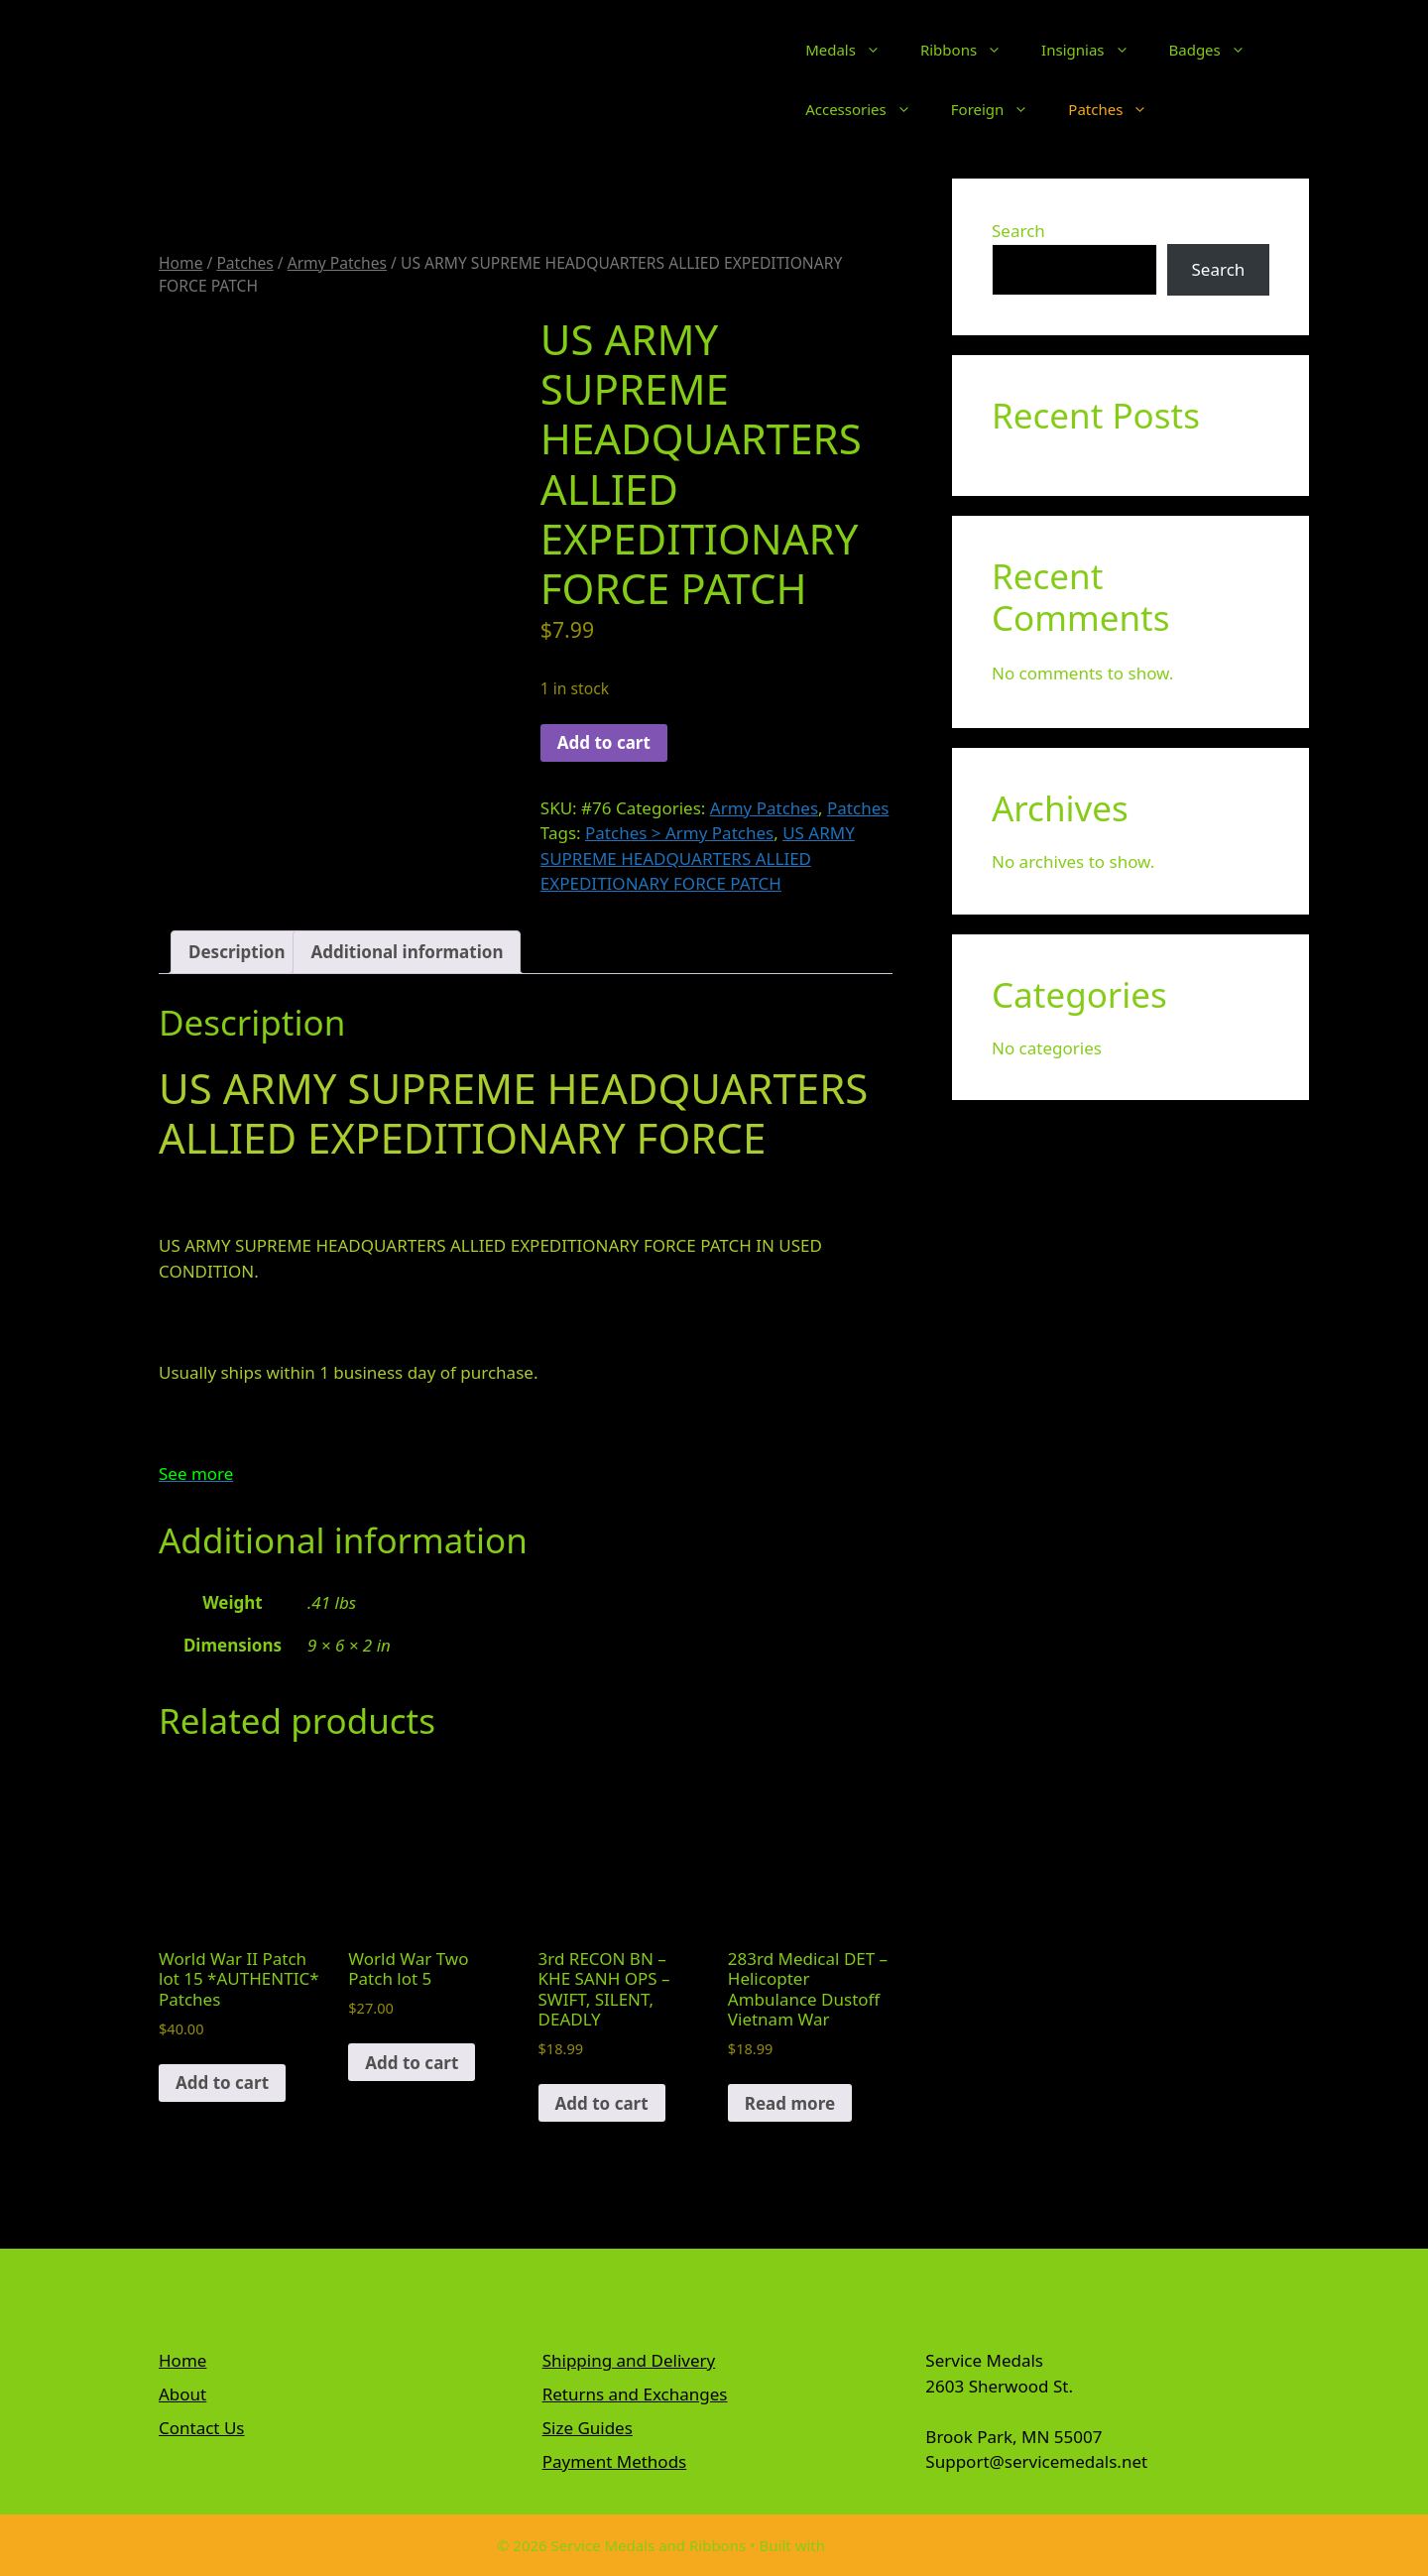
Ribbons (970, 49)
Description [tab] (236, 951)
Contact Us (202, 2427)
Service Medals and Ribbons (614, 79)
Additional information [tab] (406, 951)
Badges (1217, 49)
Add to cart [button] (222, 2082)
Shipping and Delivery (629, 2360)
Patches (1117, 109)
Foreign (1000, 109)
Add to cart (604, 742)
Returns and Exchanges (635, 2394)
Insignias (1094, 49)
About (182, 2394)
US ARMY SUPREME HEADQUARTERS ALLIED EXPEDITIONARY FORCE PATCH (697, 858)
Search (1018, 230)
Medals (852, 49)
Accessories (868, 109)
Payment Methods (614, 2461)
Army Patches (337, 263)
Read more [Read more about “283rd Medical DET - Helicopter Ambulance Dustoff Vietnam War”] (790, 2103)
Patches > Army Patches (679, 832)
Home (180, 263)
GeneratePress (880, 2545)
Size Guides (587, 2427)
